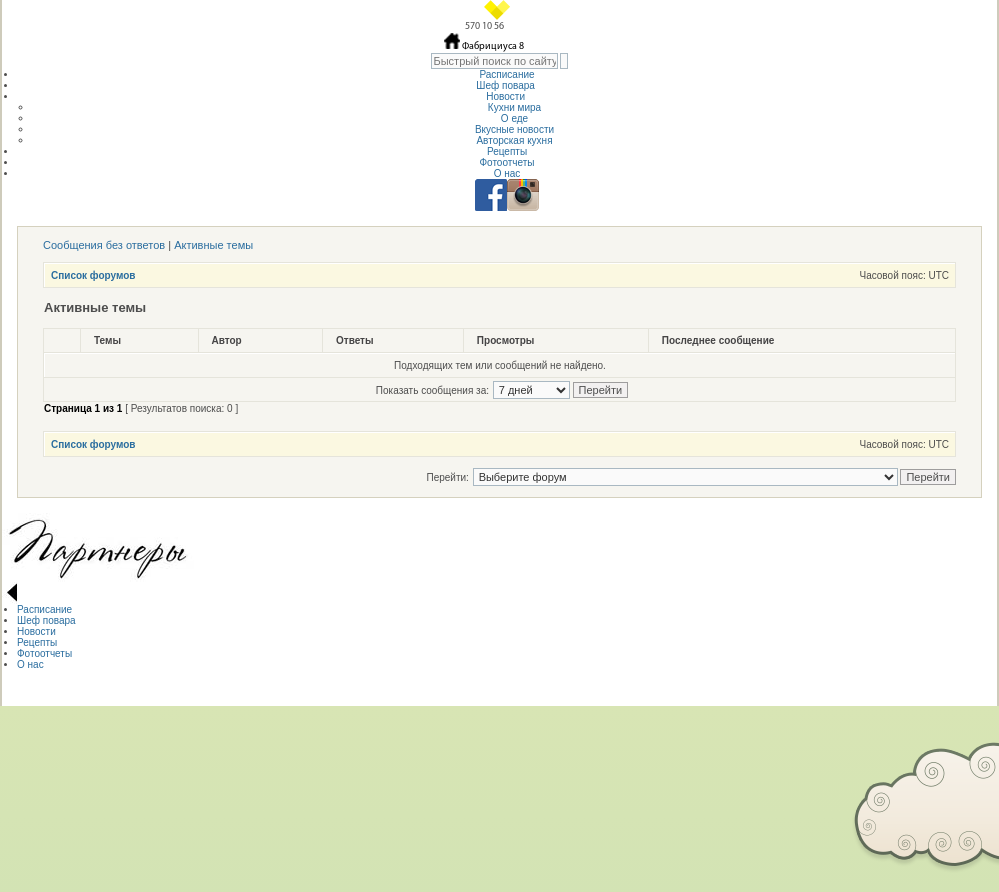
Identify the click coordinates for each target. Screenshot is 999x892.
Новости (507, 96)
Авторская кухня (514, 140)
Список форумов (93, 275)
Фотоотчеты (506, 162)
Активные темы (213, 245)
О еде (514, 118)
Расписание (506, 74)
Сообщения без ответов (104, 245)
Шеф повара (506, 85)
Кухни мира (514, 107)
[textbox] (494, 61)
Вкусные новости (514, 129)
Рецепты (507, 151)
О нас (507, 173)
